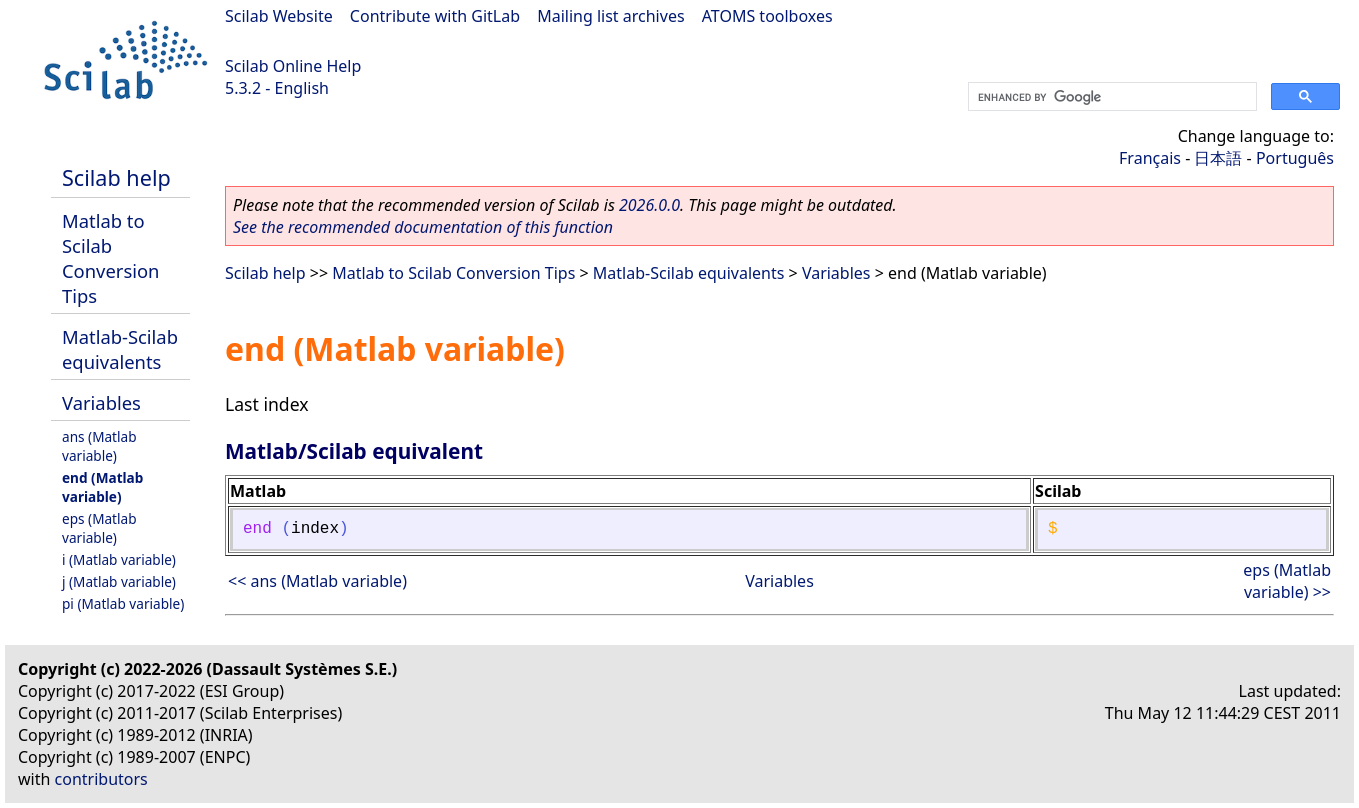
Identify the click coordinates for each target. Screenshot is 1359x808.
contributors (101, 779)
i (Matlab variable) (119, 559)
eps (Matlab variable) (99, 528)
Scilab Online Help (293, 66)
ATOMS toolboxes (767, 16)
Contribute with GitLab (435, 16)
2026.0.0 (649, 205)
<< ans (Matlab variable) (317, 581)
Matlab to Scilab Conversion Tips (110, 258)
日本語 (1218, 158)
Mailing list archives (610, 16)
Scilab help (116, 177)
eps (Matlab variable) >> (1287, 581)
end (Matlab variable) (102, 487)
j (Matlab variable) (119, 581)
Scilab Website (279, 16)
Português (1295, 158)
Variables (101, 402)
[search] (1110, 97)
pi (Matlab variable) (123, 603)
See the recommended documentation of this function (423, 227)
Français (1150, 158)
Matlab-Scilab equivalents (120, 349)
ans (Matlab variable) (99, 446)
